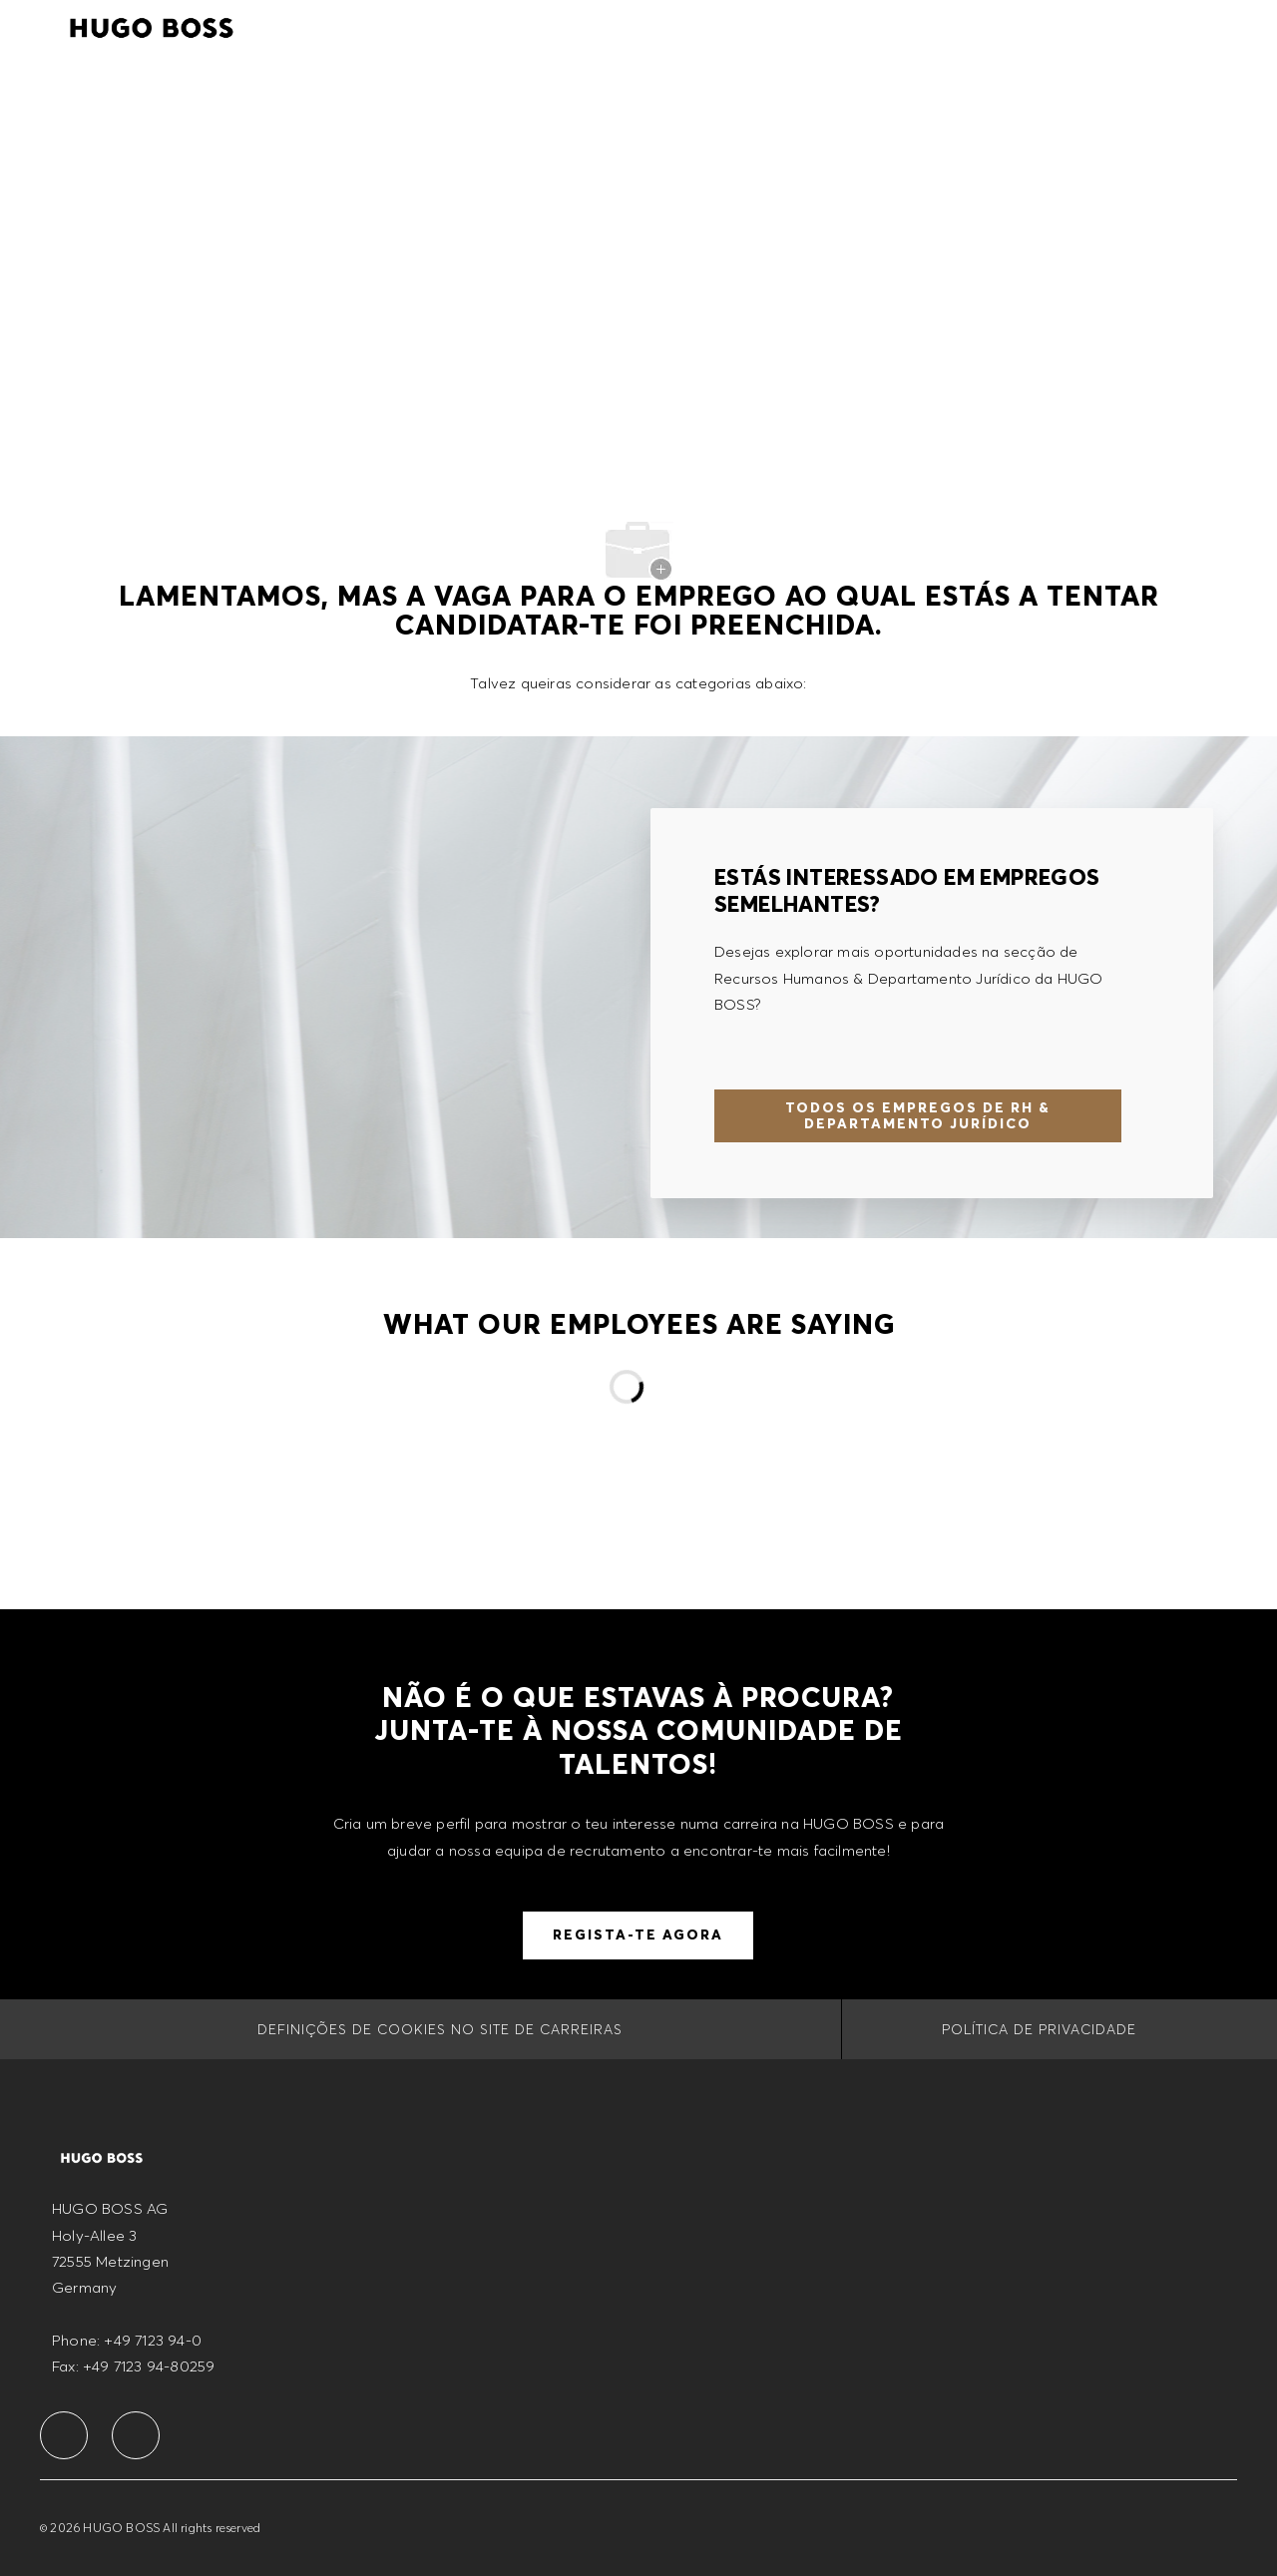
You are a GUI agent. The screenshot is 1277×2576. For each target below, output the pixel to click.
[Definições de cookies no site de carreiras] (439, 2029)
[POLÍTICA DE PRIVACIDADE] (1039, 2029)
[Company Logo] (151, 25)
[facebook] (64, 2435)
